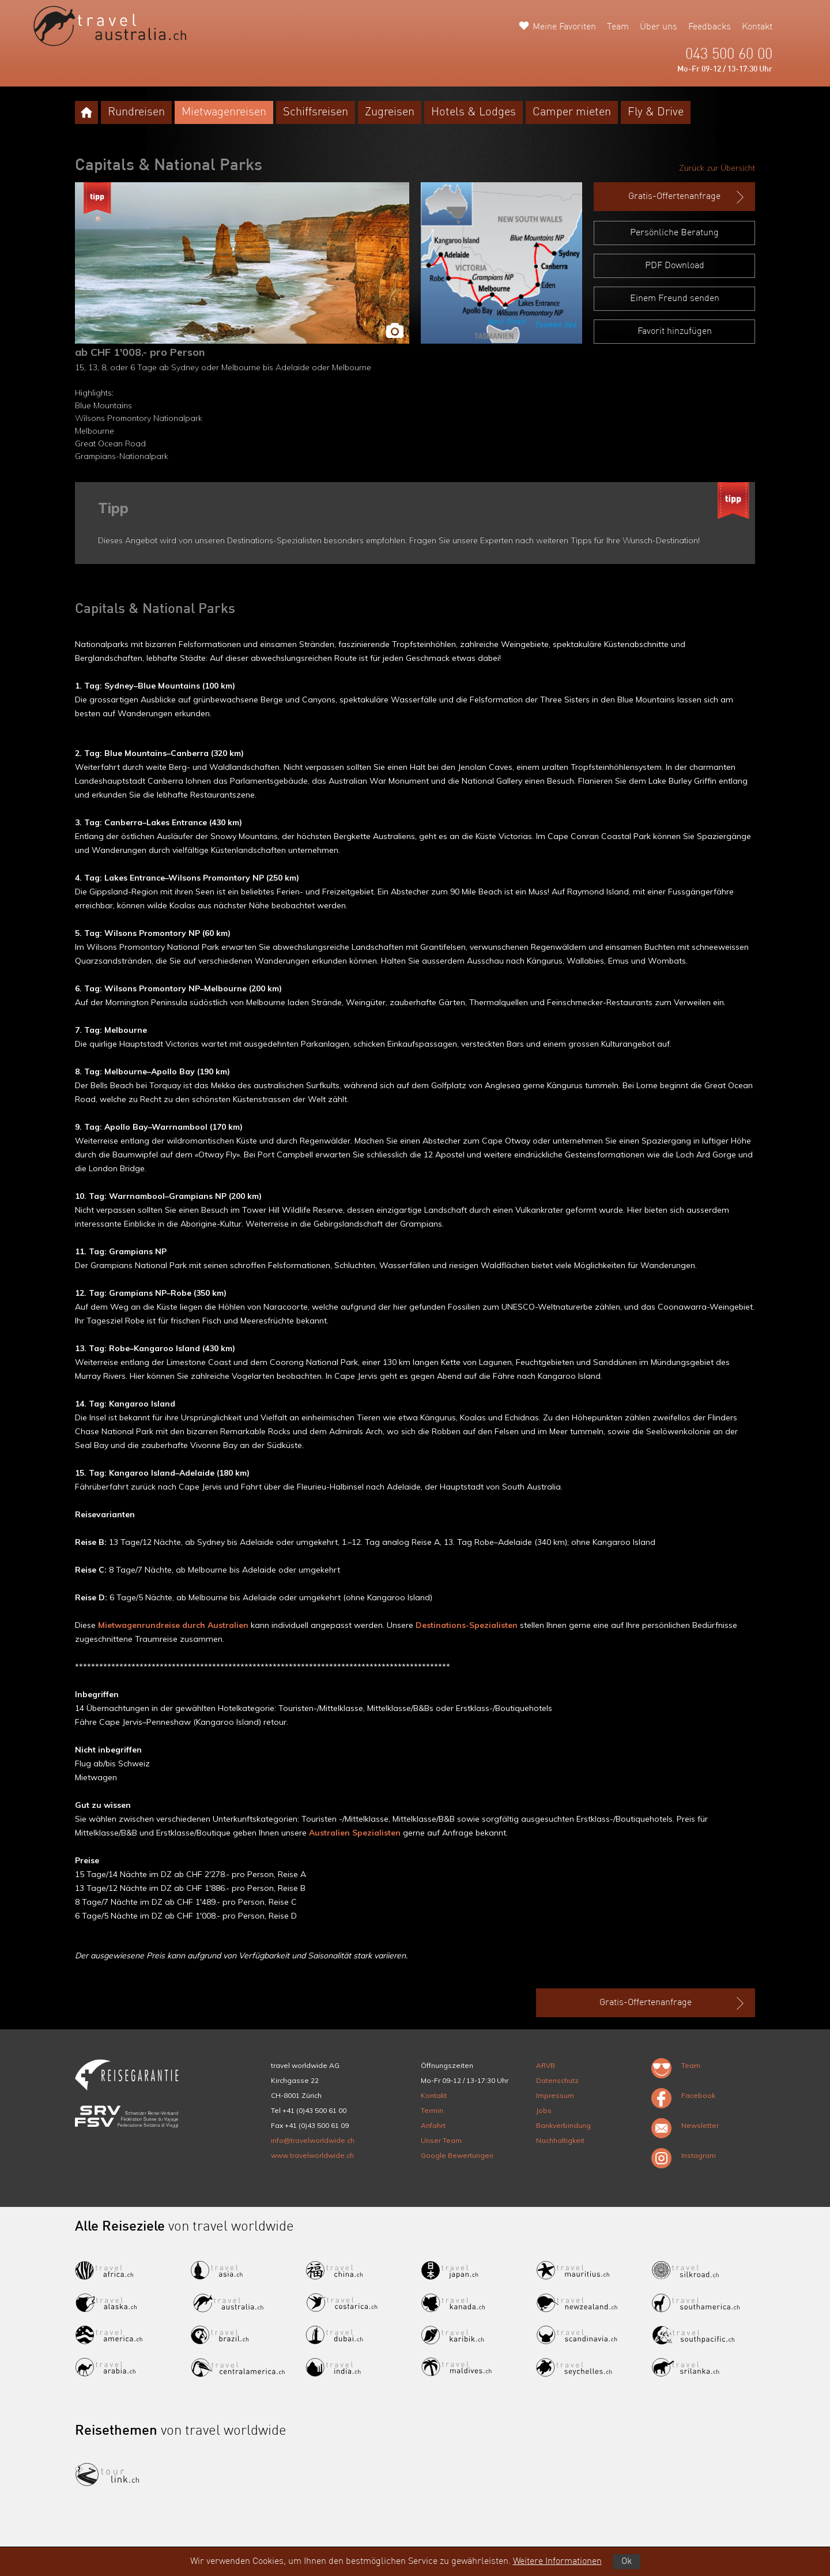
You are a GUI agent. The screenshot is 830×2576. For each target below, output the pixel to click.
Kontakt (757, 27)
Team (618, 27)
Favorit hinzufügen (674, 331)
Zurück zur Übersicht (717, 168)
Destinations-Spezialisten (467, 1625)
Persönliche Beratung (674, 233)
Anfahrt (433, 2125)
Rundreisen (136, 112)
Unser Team (441, 2140)
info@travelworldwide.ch (312, 2140)
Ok (626, 2561)
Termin (432, 2110)
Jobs (544, 2110)
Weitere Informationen (557, 2561)
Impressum (555, 2095)
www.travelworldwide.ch (312, 2155)
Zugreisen (389, 112)
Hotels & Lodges (473, 112)
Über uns (658, 27)
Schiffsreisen (315, 112)
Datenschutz (557, 2080)
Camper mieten (572, 112)
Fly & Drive (656, 112)
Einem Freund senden (674, 298)
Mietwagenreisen (224, 112)
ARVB (545, 2065)
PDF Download (674, 265)
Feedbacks (709, 27)
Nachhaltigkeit (560, 2140)
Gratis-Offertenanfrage (687, 197)
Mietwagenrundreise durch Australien (173, 1625)
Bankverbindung (563, 2125)
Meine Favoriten (564, 27)
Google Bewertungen (457, 2155)
